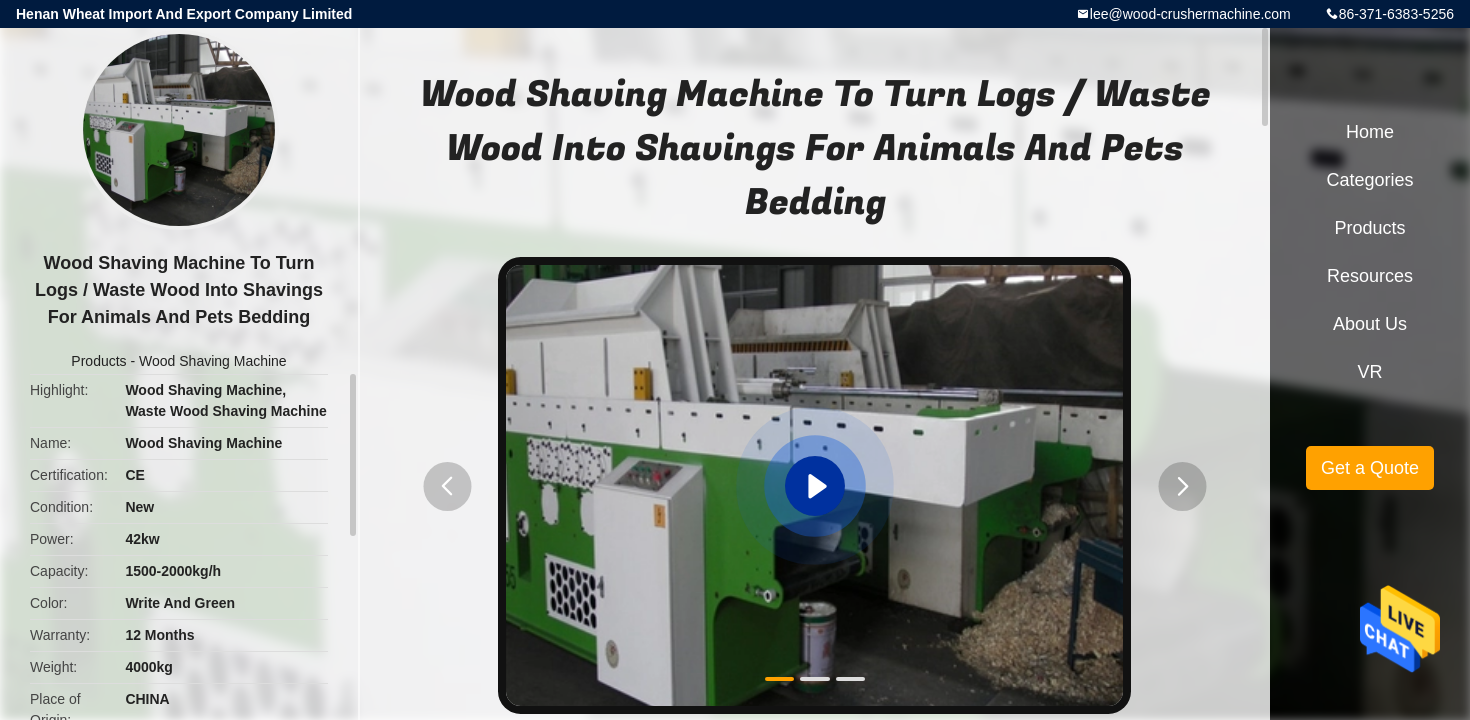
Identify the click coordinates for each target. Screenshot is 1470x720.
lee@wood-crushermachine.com (1190, 14)
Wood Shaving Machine (213, 361)
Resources (1370, 276)
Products (98, 361)
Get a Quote (1370, 468)
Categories (1369, 180)
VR (1369, 372)
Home (1370, 132)
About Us (1370, 324)
